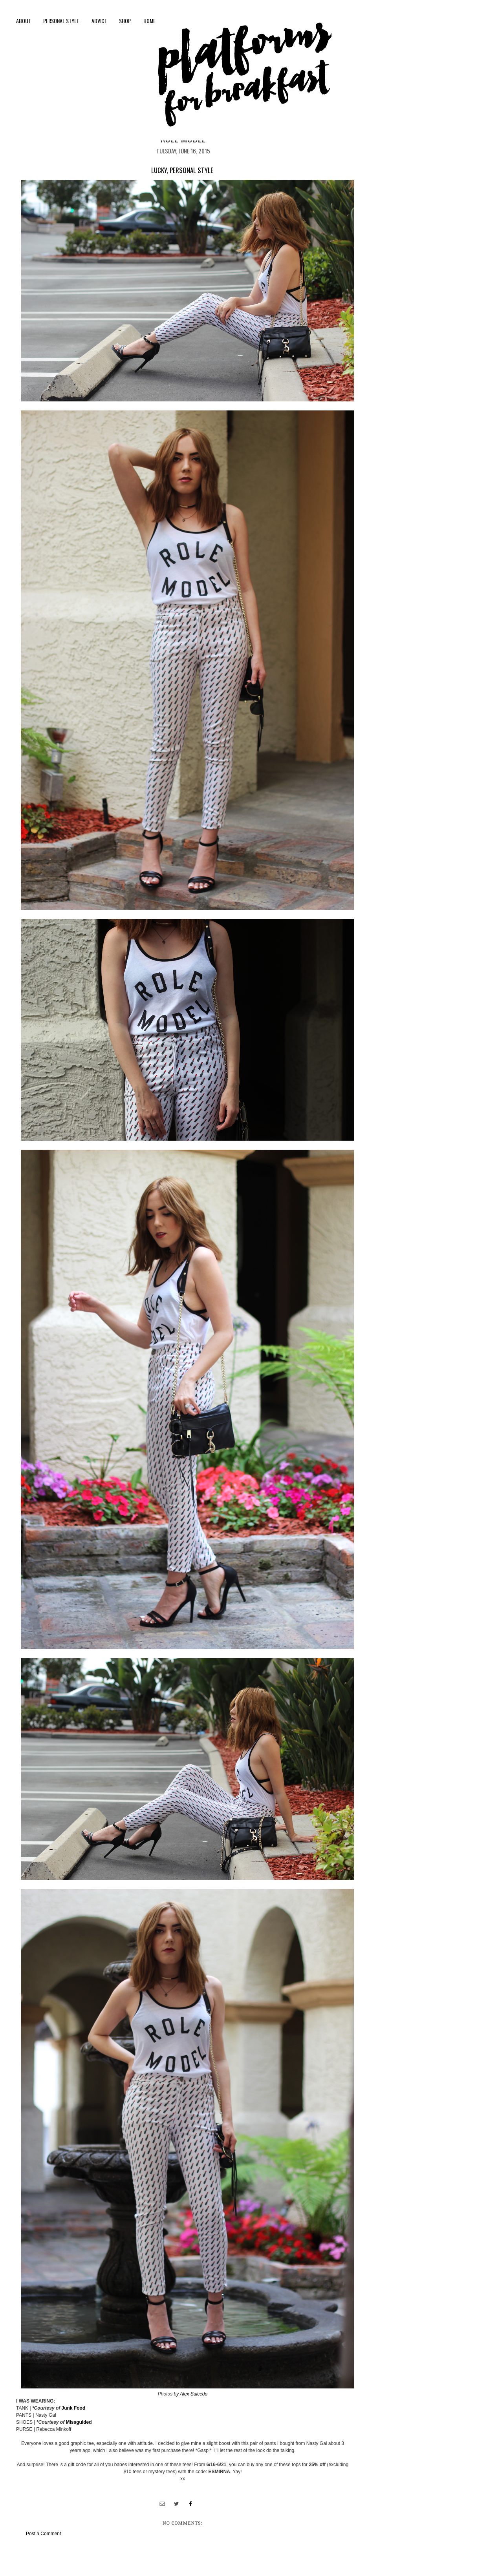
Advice (99, 20)
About (23, 20)
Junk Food (74, 2408)
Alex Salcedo (193, 2394)
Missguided (79, 2422)
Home (149, 20)
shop (125, 20)
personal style (61, 20)
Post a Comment (43, 2533)
